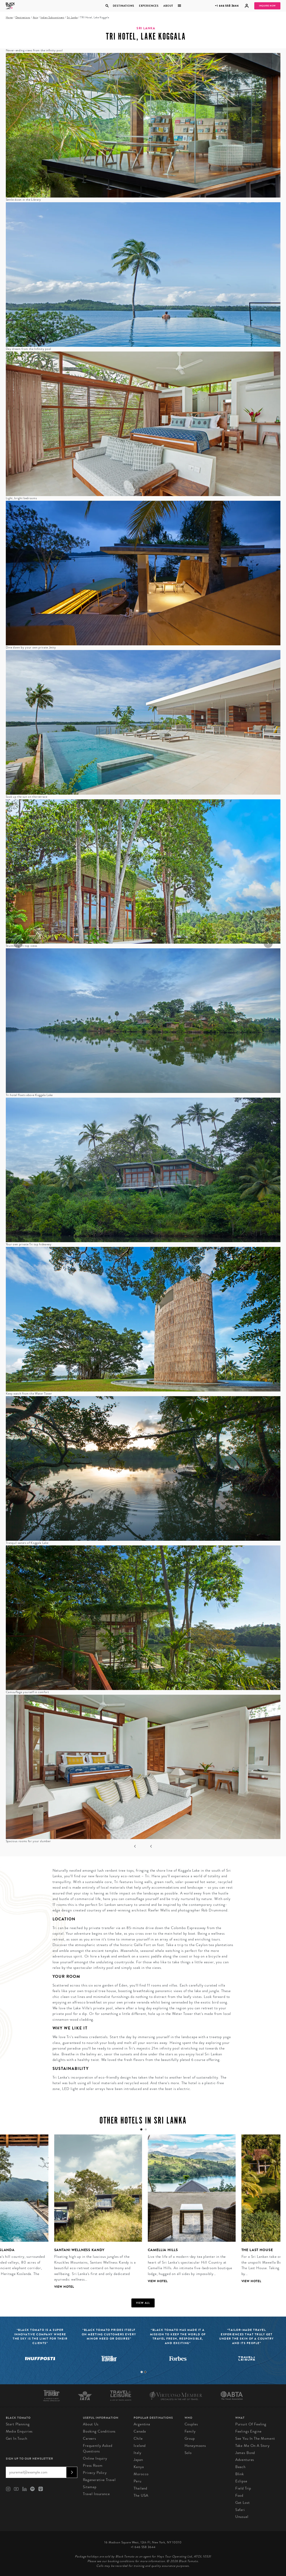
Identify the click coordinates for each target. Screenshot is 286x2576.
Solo (188, 2453)
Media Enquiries (19, 2431)
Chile (138, 2438)
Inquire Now (267, 5)
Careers (89, 2438)
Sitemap (90, 2487)
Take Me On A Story (252, 2445)
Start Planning (18, 2424)
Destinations (123, 6)
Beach (240, 2467)
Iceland (140, 2445)
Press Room (93, 2465)
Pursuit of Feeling (250, 2424)
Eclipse (241, 2481)
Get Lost (242, 2502)
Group (190, 2438)
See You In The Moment (255, 2438)
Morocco (141, 2474)
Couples (191, 2424)
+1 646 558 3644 (227, 6)
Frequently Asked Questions (97, 2448)
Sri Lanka (72, 17)
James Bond (245, 2453)
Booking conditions (99, 2431)
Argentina (142, 2424)
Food (239, 2495)
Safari (240, 2510)
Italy (137, 2453)
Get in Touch (16, 2438)
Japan (138, 2459)
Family (190, 2431)
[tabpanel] (140, 2215)
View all (143, 2303)
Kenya (139, 2467)
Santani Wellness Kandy (218, 2249)
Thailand (140, 2488)
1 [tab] (142, 2372)
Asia (35, 17)
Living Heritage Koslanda (126, 2249)
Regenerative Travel (99, 2480)
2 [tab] (145, 2372)
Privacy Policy (95, 2472)
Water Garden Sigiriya (29, 2249)
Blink (239, 2474)
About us (91, 2424)
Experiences (149, 6)
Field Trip (243, 2488)
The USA (141, 2495)
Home (9, 17)
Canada (140, 2431)
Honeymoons (195, 2445)
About (168, 6)
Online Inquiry (95, 2458)
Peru (137, 2481)
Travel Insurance (96, 2494)
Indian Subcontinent (52, 17)
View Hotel (16, 2281)
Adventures (244, 2459)
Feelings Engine (248, 2431)
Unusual (241, 2516)
